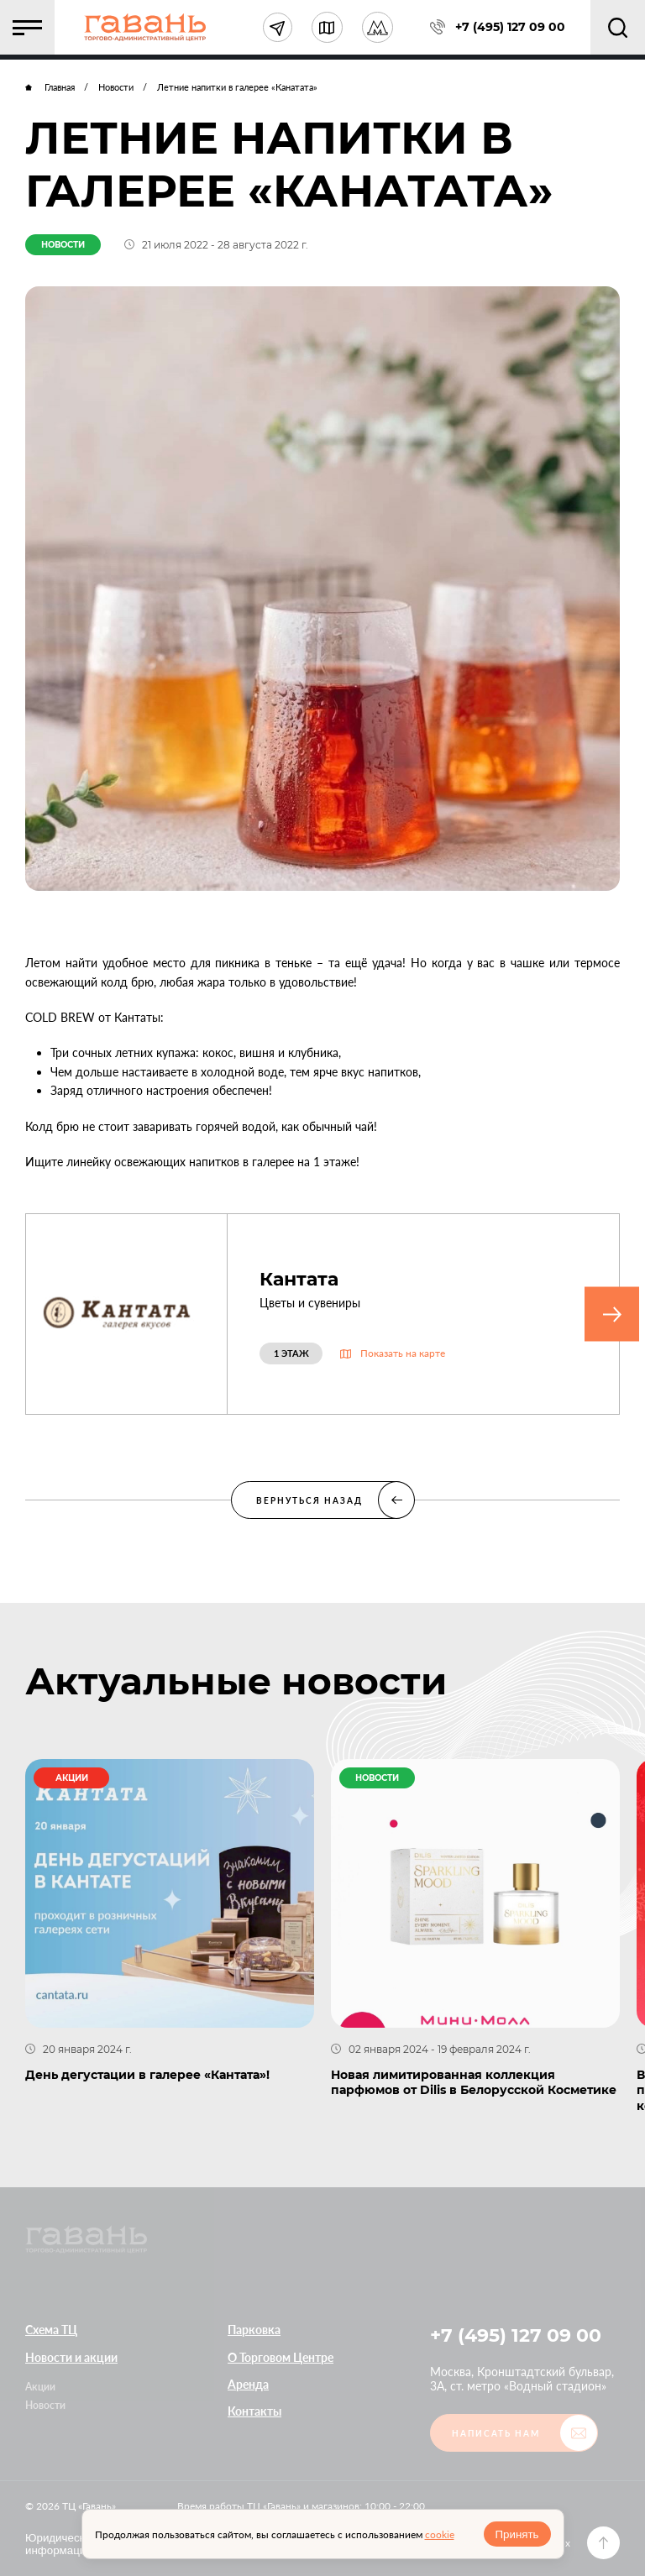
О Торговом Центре (280, 2357)
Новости (45, 2405)
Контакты (254, 2411)
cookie (439, 2534)
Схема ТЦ (51, 2329)
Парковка (254, 2329)
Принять (516, 2534)
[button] (27, 27)
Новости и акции (71, 2357)
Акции (40, 2386)
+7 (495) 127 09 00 (515, 2335)
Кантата (299, 1279)
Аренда (248, 2384)
